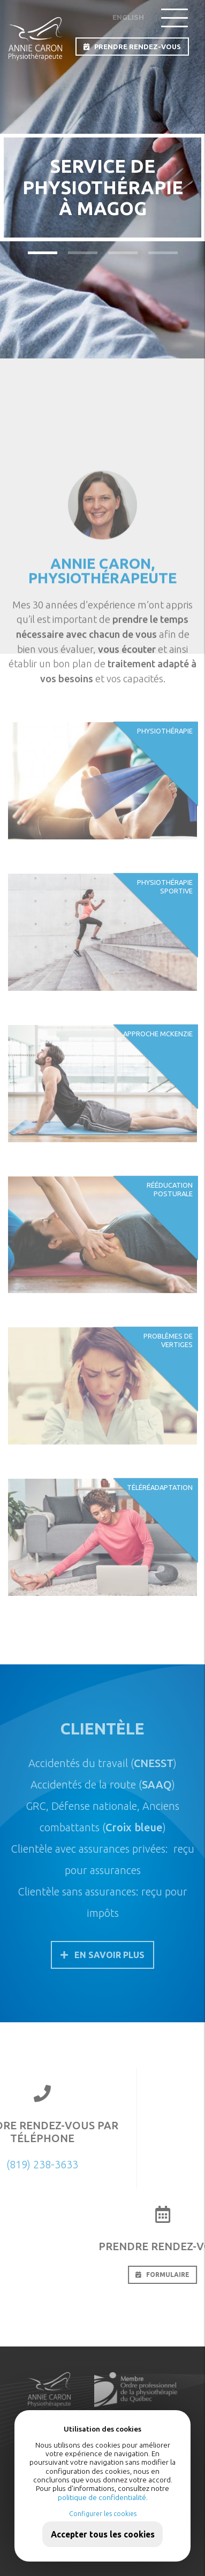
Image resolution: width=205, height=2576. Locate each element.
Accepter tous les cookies (103, 2534)
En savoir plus (102, 1955)
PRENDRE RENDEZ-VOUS (132, 47)
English (128, 17)
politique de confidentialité (102, 2497)
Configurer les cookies (102, 2513)
